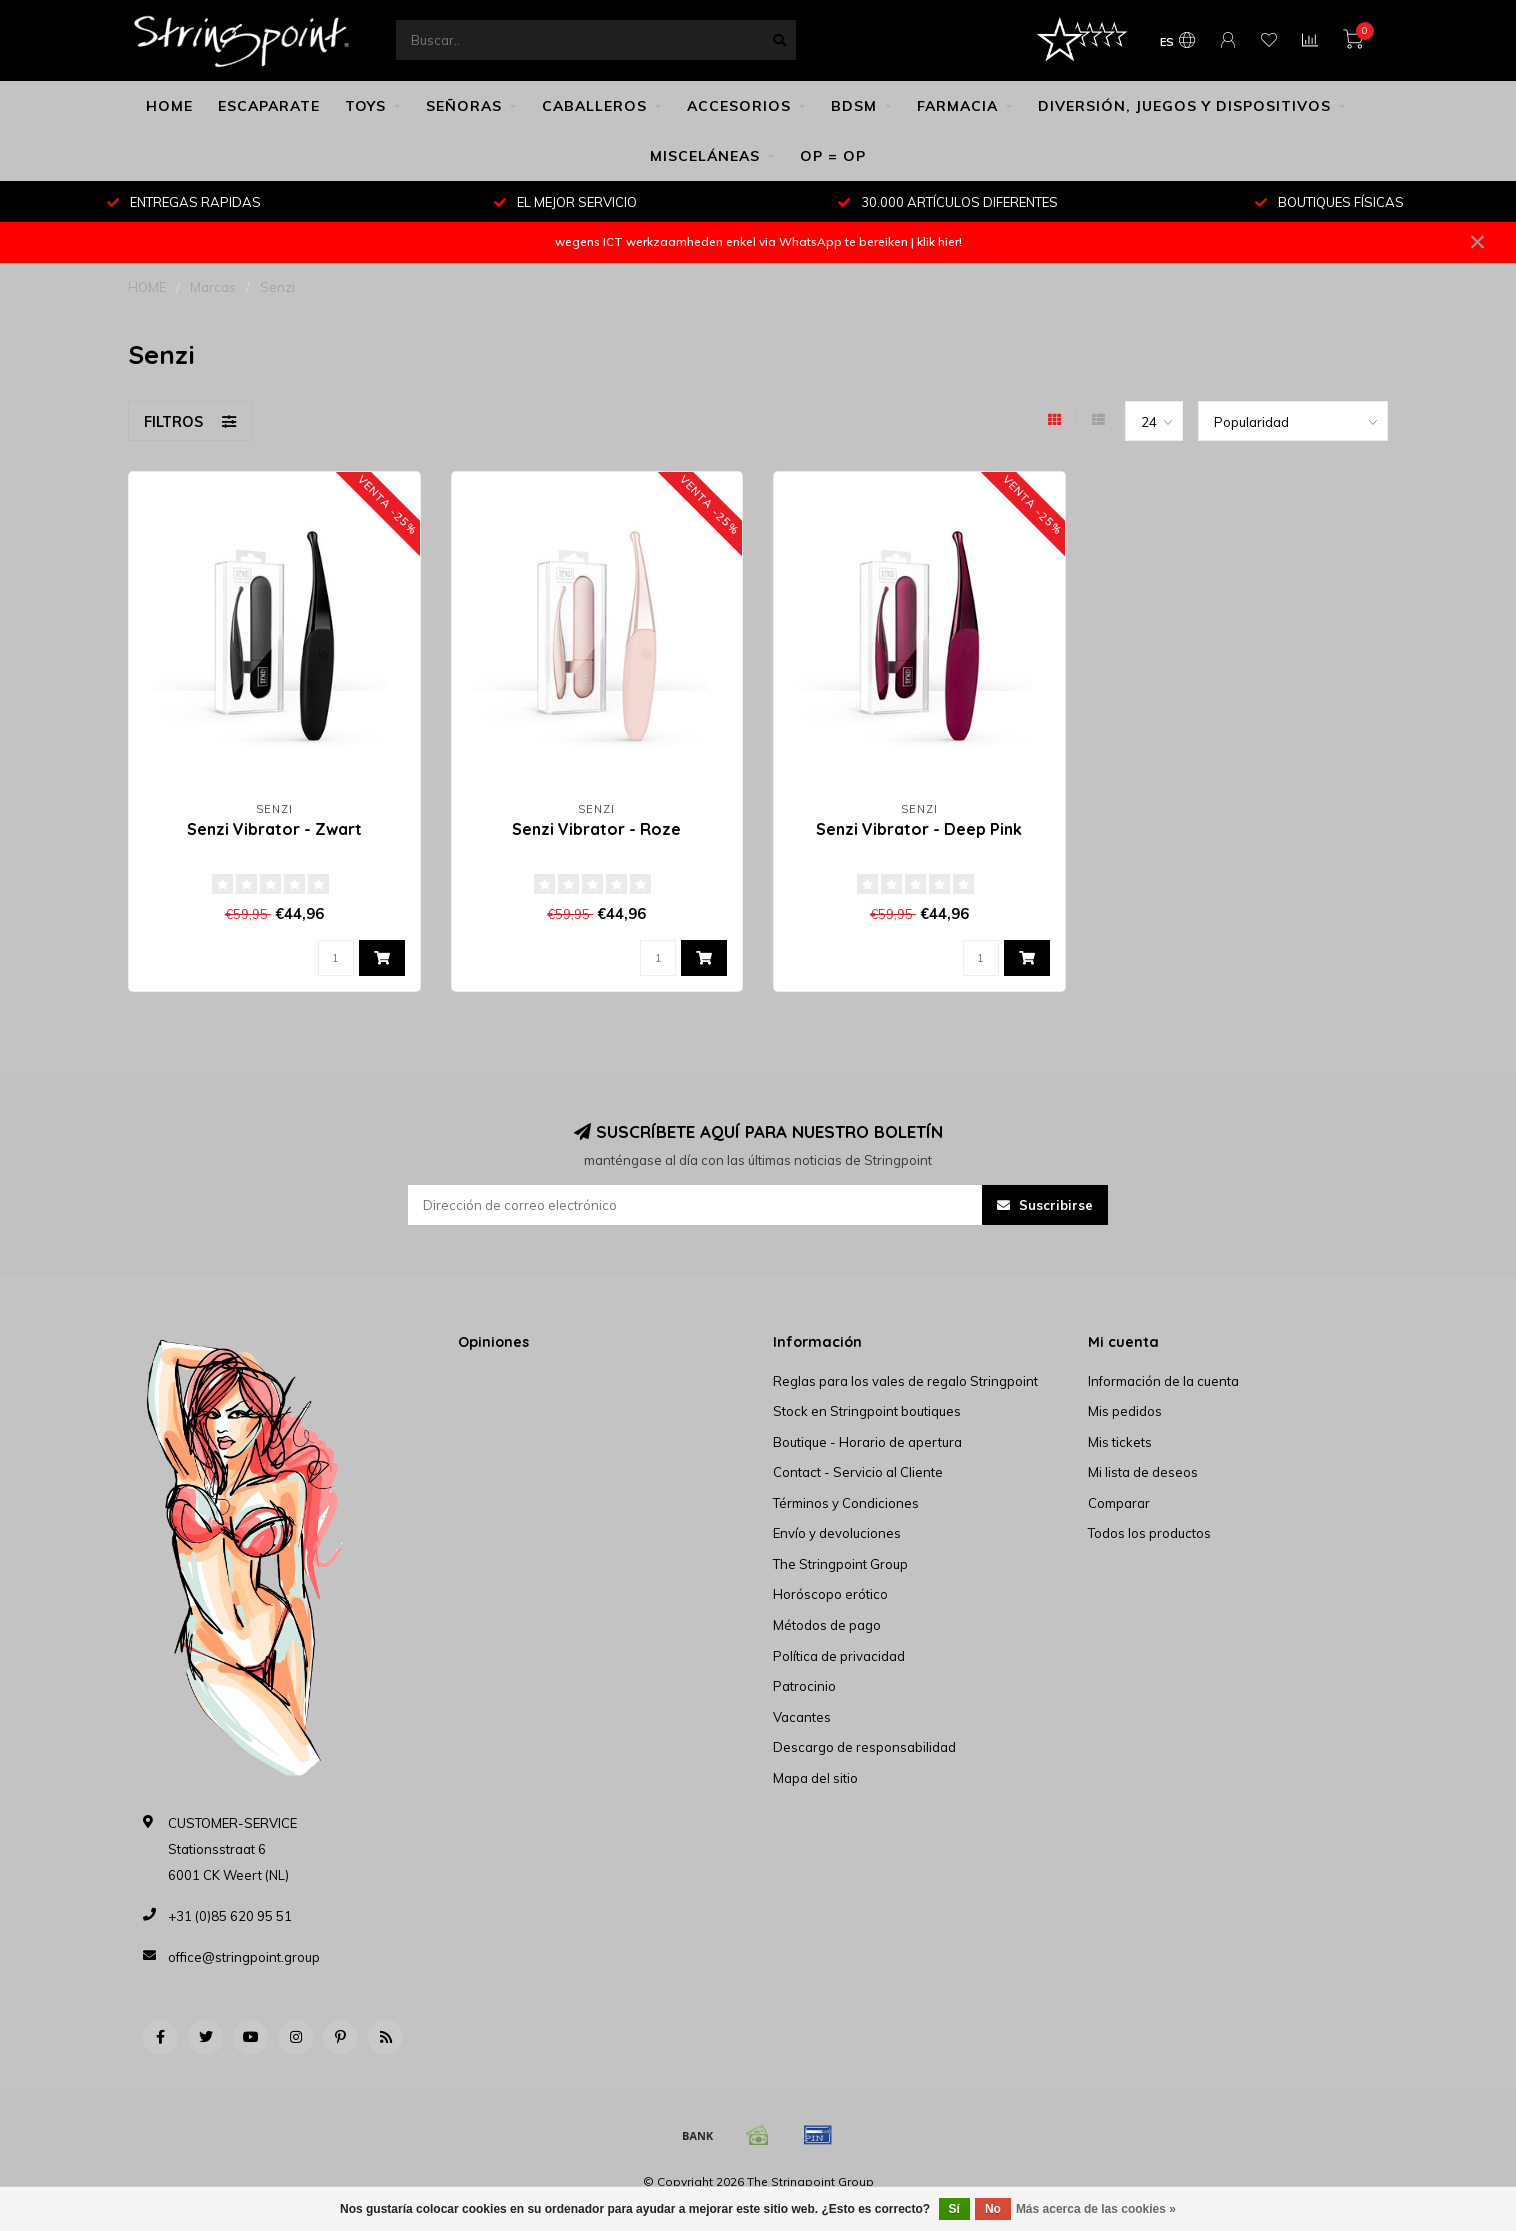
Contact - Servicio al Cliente (858, 1472)
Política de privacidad (839, 1656)
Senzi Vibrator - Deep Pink (919, 829)
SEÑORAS (464, 106)
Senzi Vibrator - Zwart (274, 829)
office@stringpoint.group (244, 1957)
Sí (954, 2209)
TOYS (365, 106)
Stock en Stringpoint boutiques (867, 1411)
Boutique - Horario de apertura (867, 1442)
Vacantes (802, 1717)
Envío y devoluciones (837, 1533)
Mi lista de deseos (1143, 1472)
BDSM (854, 106)
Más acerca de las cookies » (1096, 2209)
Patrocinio (804, 1686)
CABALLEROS (594, 106)
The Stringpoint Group (840, 1564)
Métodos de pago (827, 1625)
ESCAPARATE (269, 106)
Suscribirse (1045, 1205)
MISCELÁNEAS (705, 156)
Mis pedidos (1125, 1411)
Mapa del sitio (815, 1778)
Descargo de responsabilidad (864, 1747)
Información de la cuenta (1163, 1381)
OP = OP (833, 156)
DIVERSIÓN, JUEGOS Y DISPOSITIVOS (1184, 106)
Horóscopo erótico (830, 1594)
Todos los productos (1149, 1533)
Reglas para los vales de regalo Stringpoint (905, 1381)
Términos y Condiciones (846, 1503)
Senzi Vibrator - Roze (596, 829)
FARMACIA (957, 106)
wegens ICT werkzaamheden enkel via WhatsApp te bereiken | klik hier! (758, 241)
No (993, 2209)
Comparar (1119, 1503)
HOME (169, 106)
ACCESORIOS (739, 106)
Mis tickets (1120, 1442)
